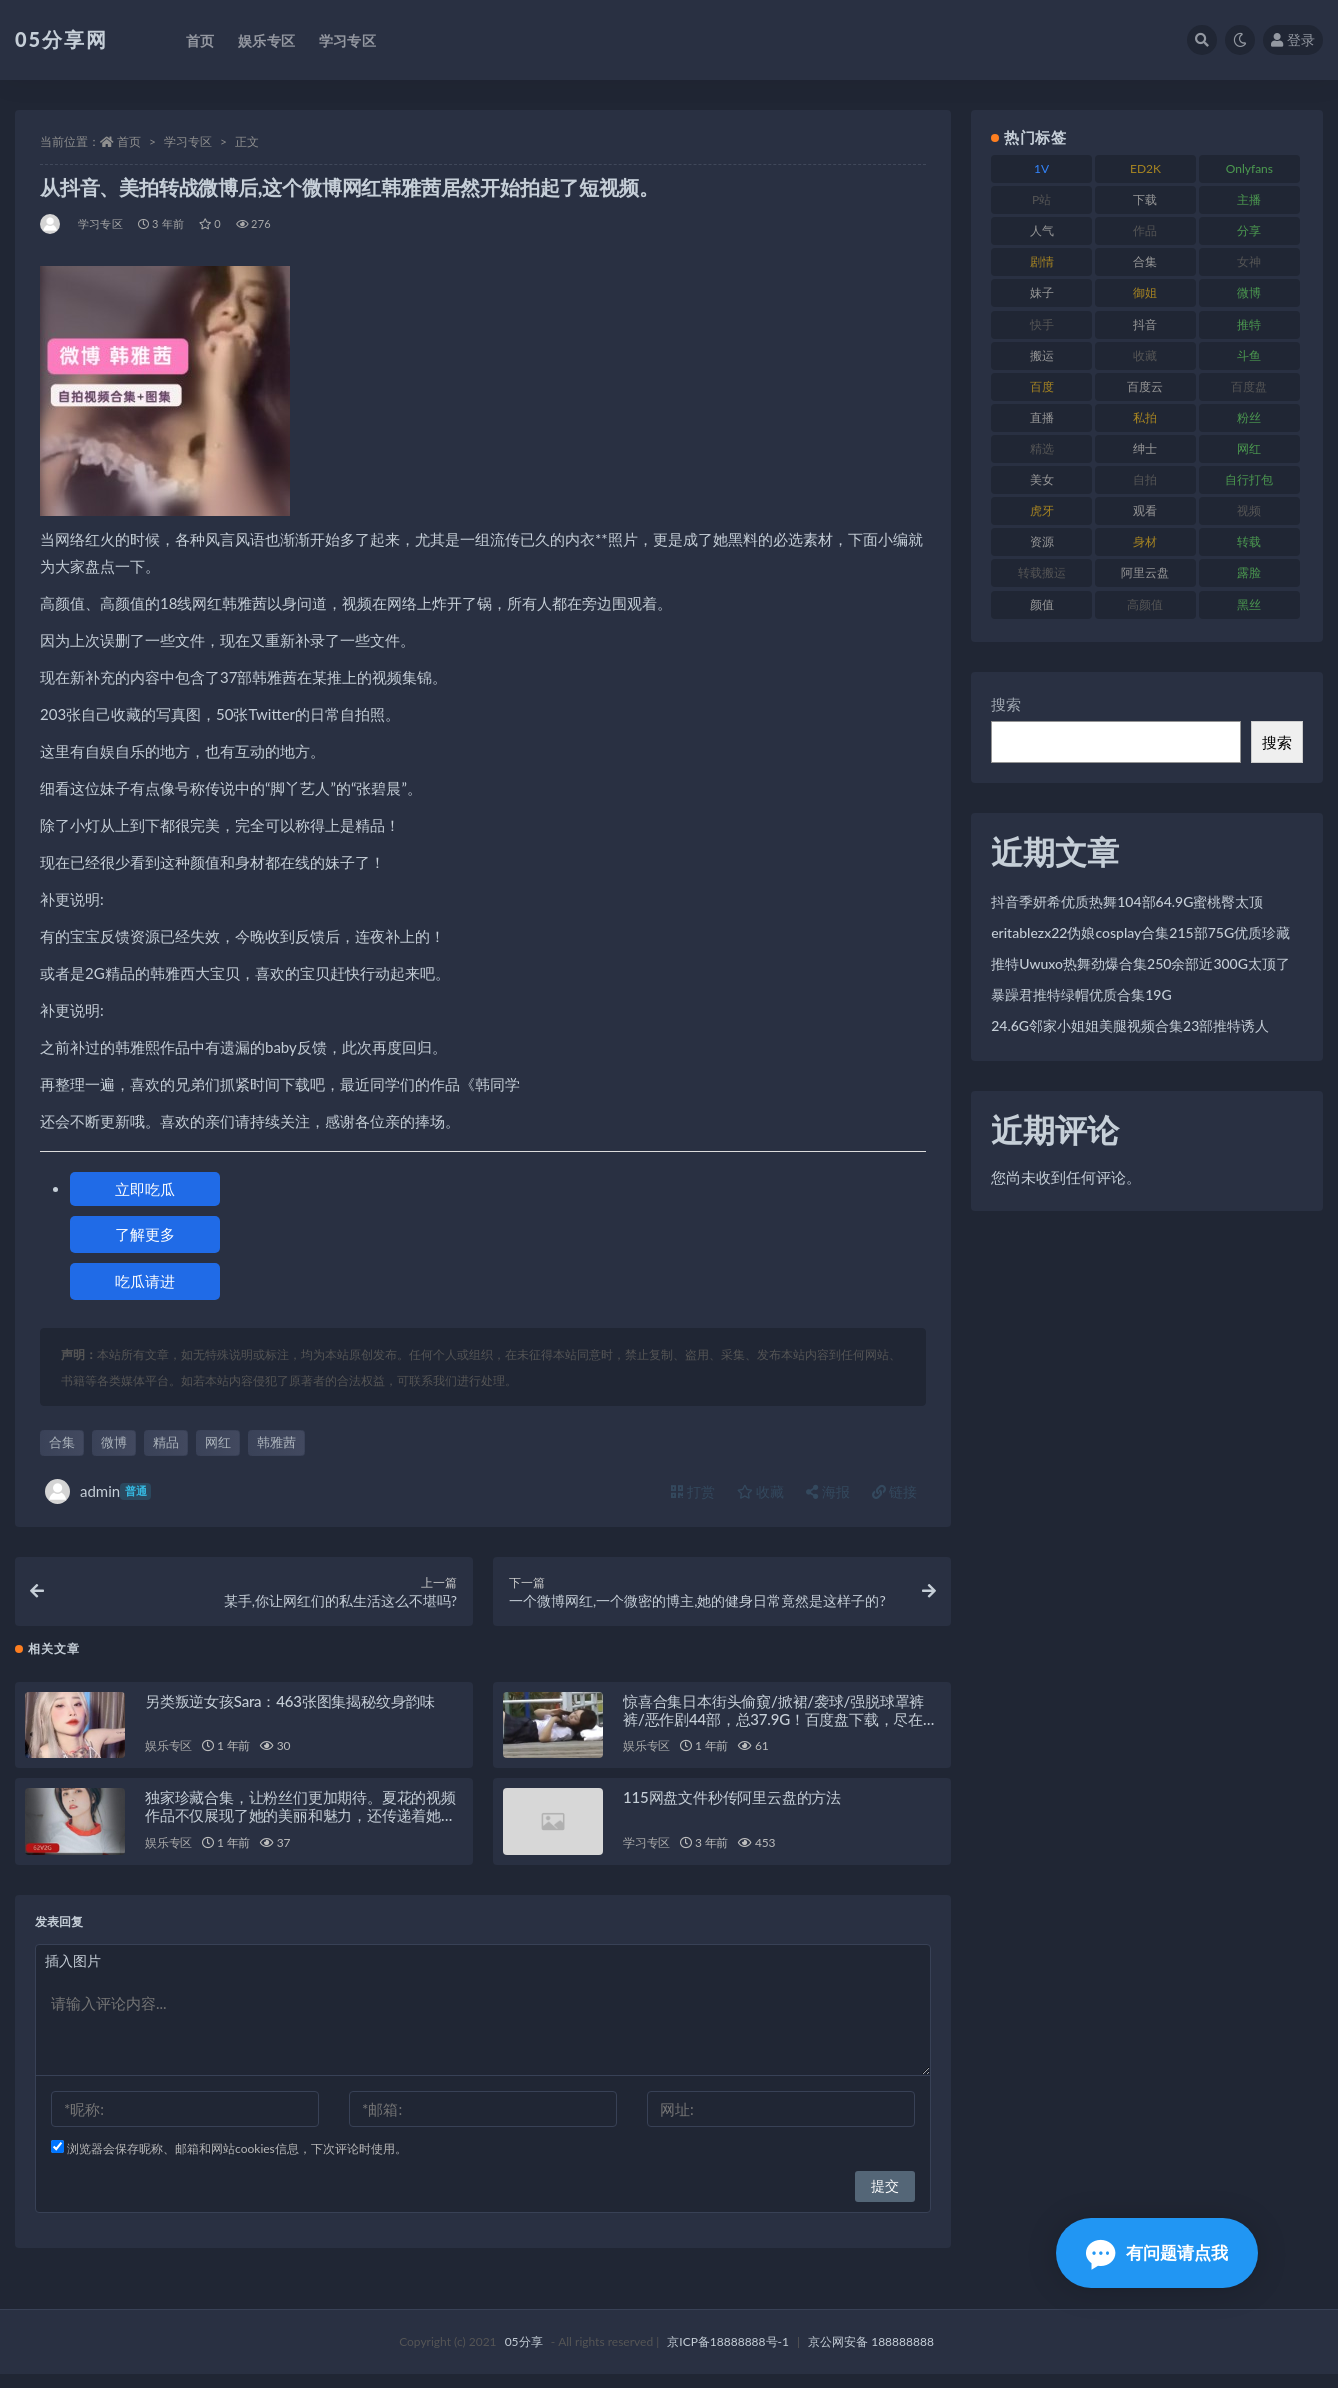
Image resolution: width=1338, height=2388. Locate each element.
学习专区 (188, 141)
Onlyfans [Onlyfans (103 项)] (1249, 168)
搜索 (1006, 704)
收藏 (761, 1491)
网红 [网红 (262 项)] (1249, 448)
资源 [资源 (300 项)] (1042, 541)
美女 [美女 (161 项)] (1042, 479)
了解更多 (145, 1234)
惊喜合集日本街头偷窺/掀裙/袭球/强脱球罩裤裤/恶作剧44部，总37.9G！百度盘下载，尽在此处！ (780, 1732)
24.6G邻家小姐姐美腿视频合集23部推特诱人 (1130, 1025)
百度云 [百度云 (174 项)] (1145, 386)
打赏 (693, 1491)
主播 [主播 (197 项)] (1249, 199)
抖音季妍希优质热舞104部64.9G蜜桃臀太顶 (1127, 901)
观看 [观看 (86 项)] (1145, 510)
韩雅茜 (276, 1442)
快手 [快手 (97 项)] (1042, 324)
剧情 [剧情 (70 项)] (1042, 261)
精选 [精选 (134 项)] (1042, 448)
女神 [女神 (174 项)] (1249, 261)
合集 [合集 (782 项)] (1145, 261)
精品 (166, 1442)
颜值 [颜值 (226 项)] (1042, 604)
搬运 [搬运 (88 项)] (1042, 355)
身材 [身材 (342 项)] (1145, 541)
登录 (1293, 39)
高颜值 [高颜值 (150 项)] (1145, 604)
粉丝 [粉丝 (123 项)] (1249, 417)
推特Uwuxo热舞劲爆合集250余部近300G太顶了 (1140, 963)
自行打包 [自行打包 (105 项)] (1249, 479)
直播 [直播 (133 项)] (1042, 417)
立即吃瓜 (145, 1189)
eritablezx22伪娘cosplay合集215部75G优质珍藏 (1140, 932)
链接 (895, 1491)
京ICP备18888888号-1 (728, 2355)
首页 (129, 141)
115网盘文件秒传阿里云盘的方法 (732, 1811)
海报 (828, 1491)
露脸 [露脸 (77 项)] (1249, 572)
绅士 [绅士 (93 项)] (1145, 448)
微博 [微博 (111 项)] (1249, 292)
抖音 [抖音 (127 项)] (1145, 324)
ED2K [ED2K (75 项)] (1145, 168)
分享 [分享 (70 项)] (1249, 230)
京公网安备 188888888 (871, 2355)
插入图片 (73, 1974)
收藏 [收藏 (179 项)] (1145, 355)
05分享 (524, 2355)
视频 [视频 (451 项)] (1249, 510)
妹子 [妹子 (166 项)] (1042, 292)
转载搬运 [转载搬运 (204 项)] (1042, 572)
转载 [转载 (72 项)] (1249, 541)
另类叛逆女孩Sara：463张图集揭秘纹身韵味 (290, 1714)
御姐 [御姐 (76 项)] (1145, 292)
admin (98, 1491)
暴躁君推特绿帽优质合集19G (1081, 994)
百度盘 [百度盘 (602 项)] (1249, 386)
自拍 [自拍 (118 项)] (1145, 479)
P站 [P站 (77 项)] (1041, 199)
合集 (62, 1442)
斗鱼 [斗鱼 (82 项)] (1249, 355)
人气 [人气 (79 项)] (1042, 230)
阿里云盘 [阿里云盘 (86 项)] (1145, 572)
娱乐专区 (168, 1759)
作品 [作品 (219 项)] (1145, 230)
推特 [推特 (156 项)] (1249, 324)
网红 (218, 1442)
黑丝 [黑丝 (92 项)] (1249, 604)
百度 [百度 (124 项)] (1042, 386)
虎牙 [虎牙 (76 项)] (1042, 510)
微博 (114, 1442)
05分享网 (61, 39)
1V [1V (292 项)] (1041, 168)
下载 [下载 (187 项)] (1145, 199)
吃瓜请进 (145, 1281)
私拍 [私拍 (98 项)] (1145, 417)
